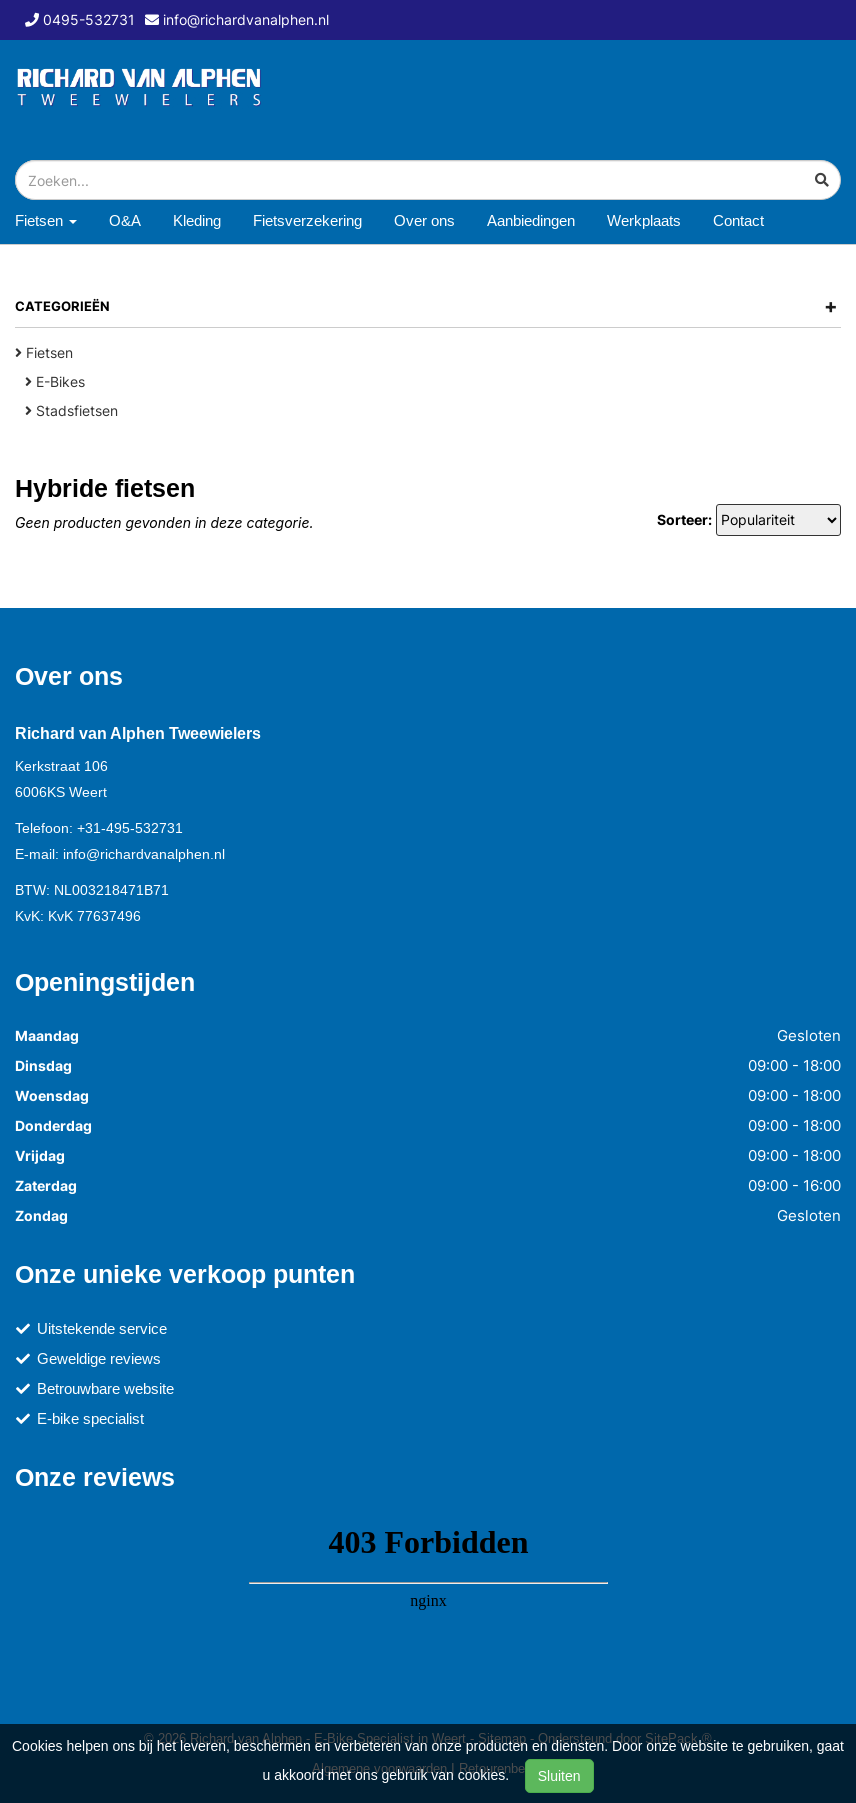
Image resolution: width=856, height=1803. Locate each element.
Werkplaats (644, 220)
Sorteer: (684, 519)
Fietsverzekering (307, 220)
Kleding (197, 220)
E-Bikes (55, 381)
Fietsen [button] (46, 220)
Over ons (424, 220)
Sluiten (559, 1776)
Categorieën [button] (426, 306)
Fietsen (44, 352)
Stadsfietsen (71, 410)
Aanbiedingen (531, 220)
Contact (738, 220)
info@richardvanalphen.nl (144, 854)
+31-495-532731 (130, 828)
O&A (125, 220)
